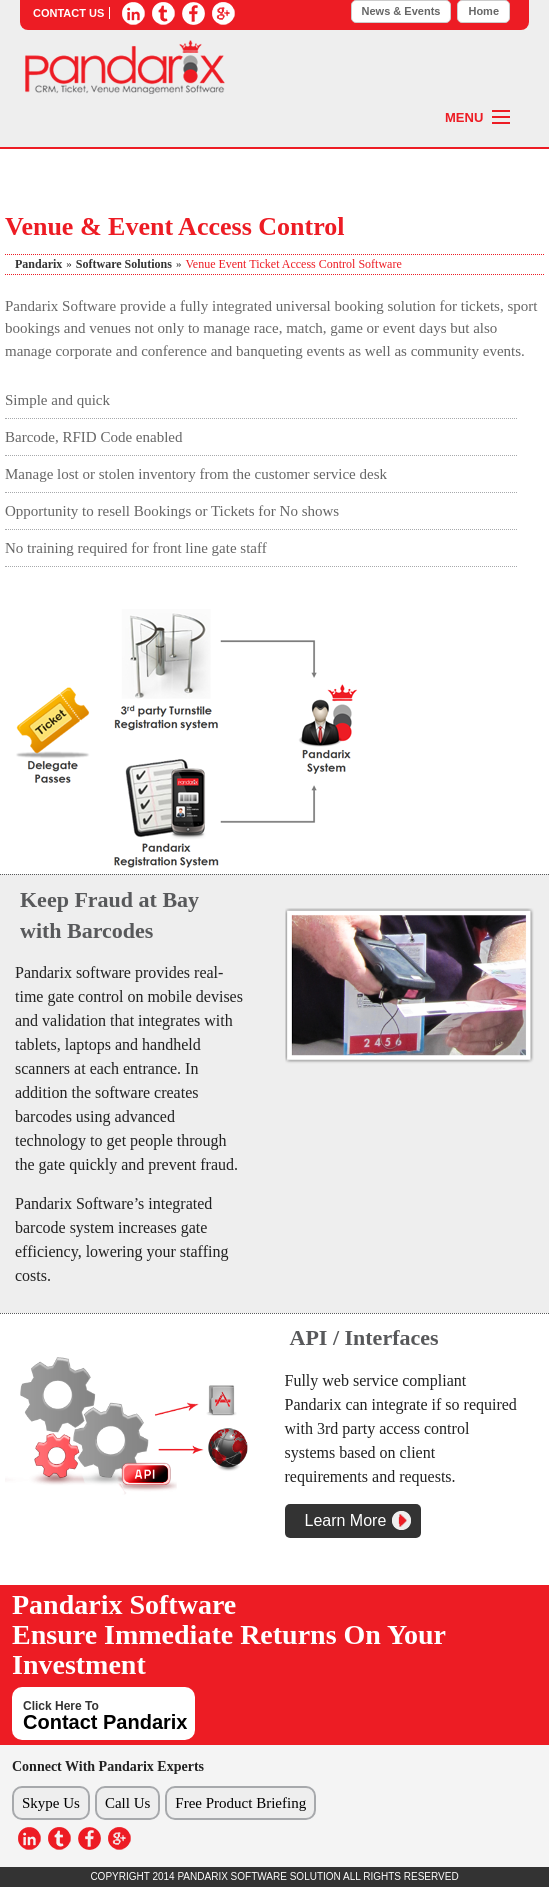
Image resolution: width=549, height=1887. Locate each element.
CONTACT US (68, 13)
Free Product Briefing (240, 1803)
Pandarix (38, 264)
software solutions (124, 264)
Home (483, 11)
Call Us (127, 1803)
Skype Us (51, 1803)
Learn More (346, 1520)
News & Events (401, 11)
